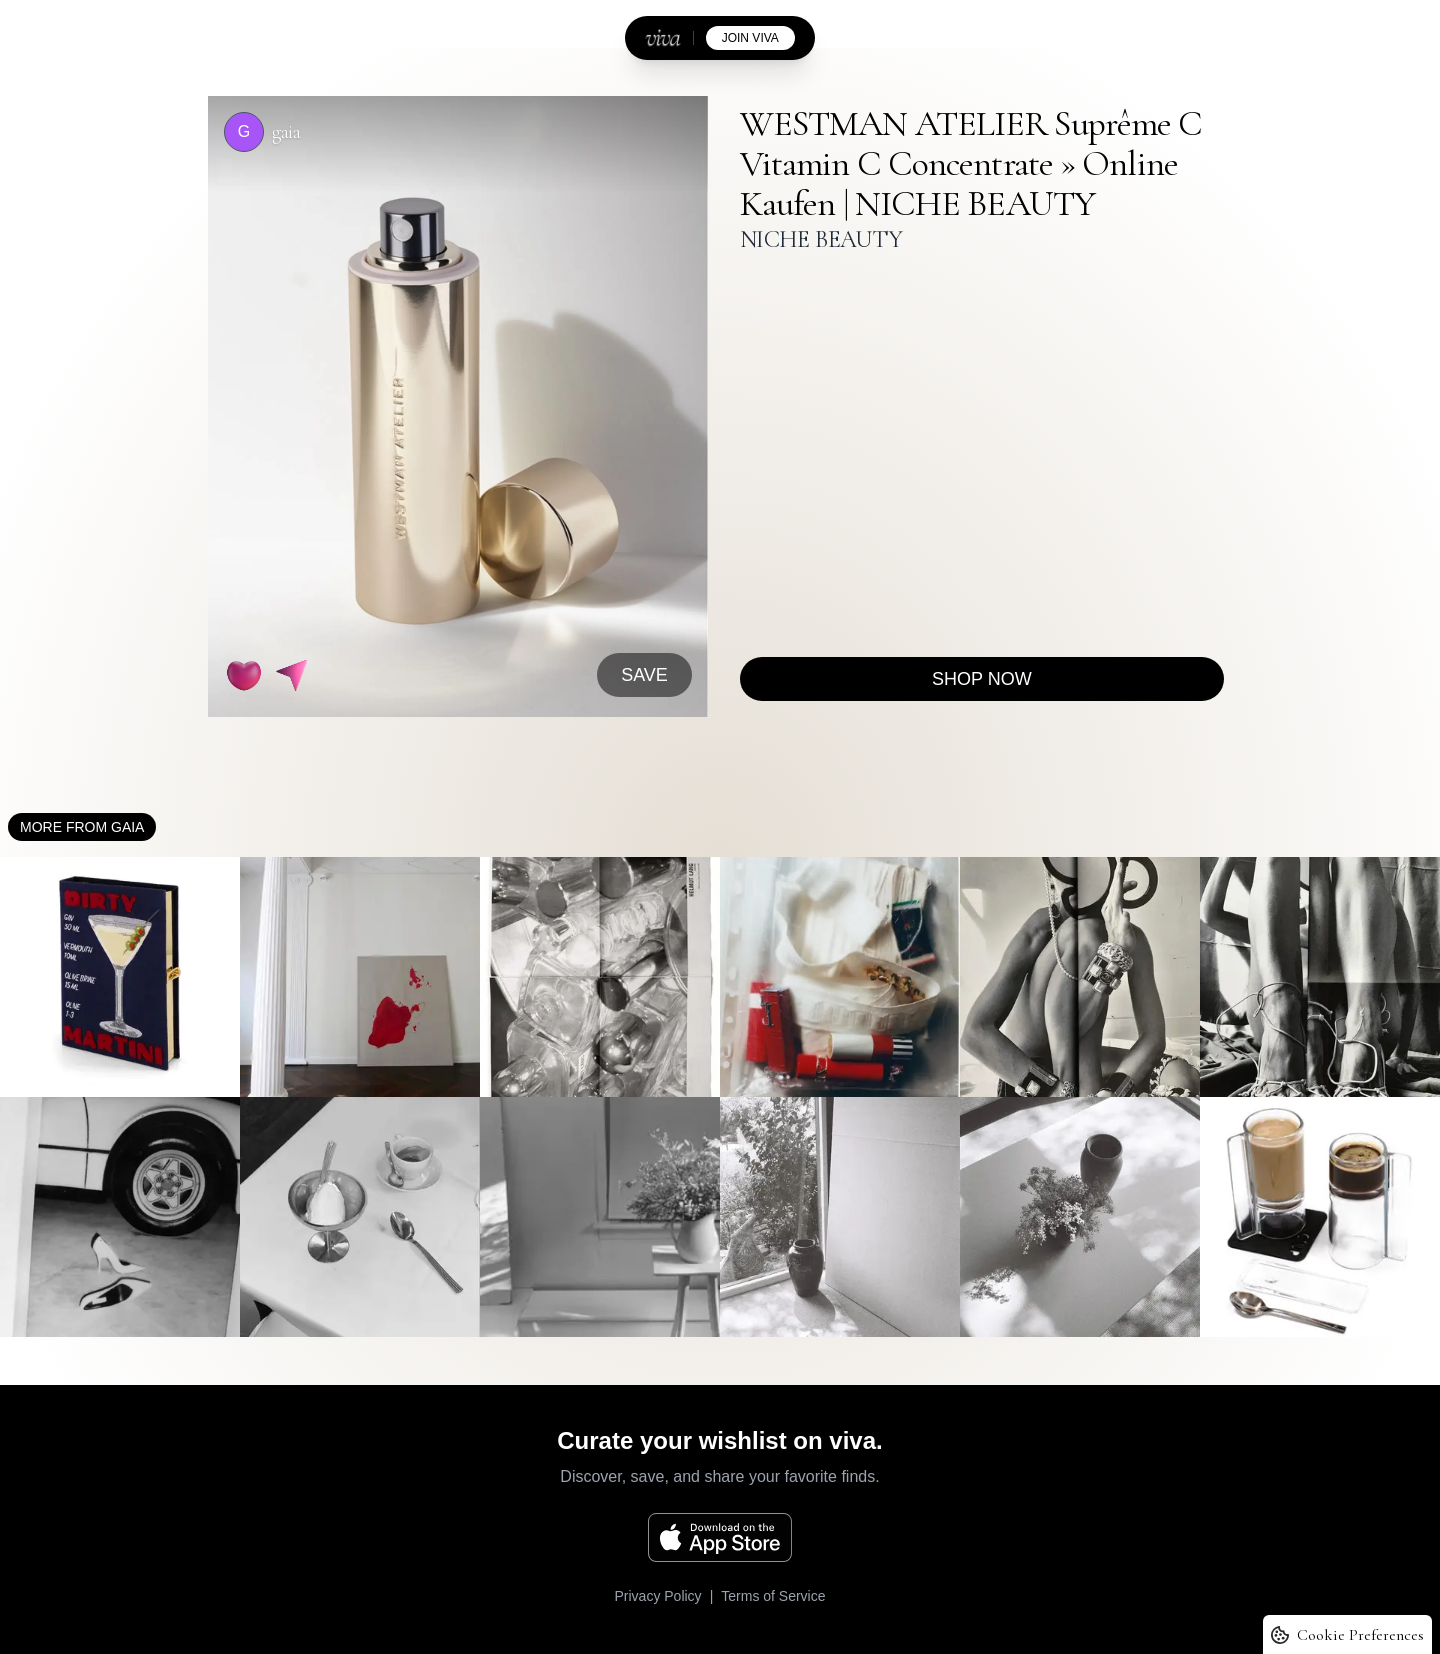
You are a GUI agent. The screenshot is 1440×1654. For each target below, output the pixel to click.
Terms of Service (773, 1596)
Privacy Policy (657, 1596)
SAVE (644, 675)
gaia (286, 132)
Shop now (982, 679)
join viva (750, 38)
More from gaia (82, 827)
